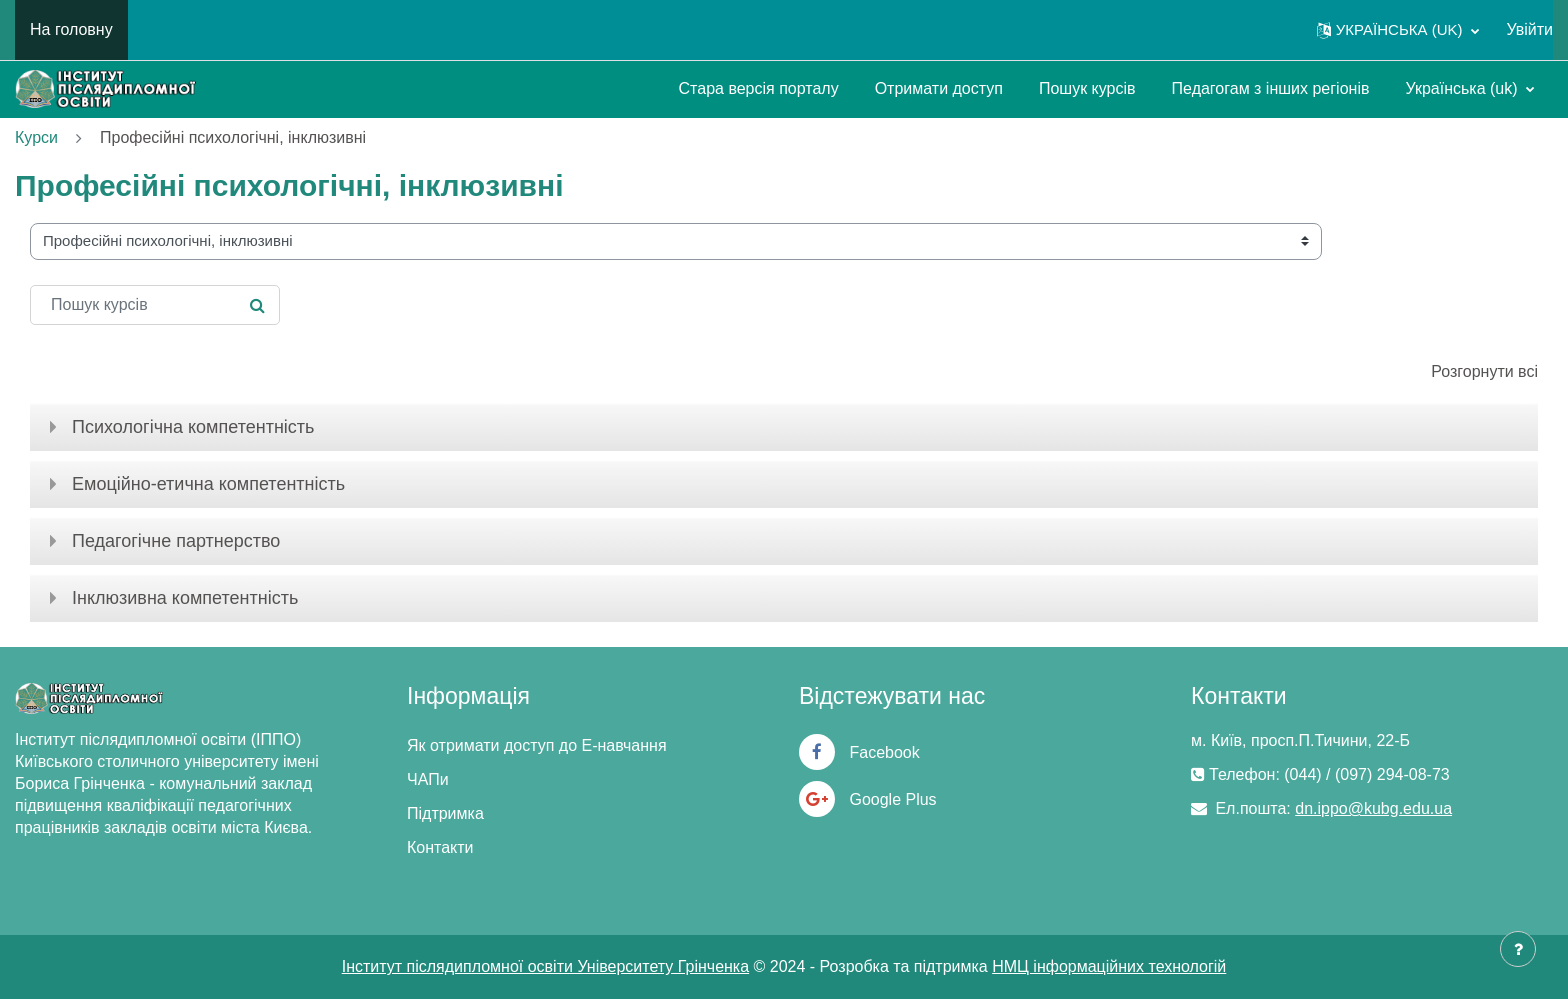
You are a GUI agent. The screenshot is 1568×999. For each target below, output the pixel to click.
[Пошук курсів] (155, 305)
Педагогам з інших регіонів (1271, 88)
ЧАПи (428, 779)
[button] (1398, 30)
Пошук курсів (1087, 88)
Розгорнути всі (1484, 371)
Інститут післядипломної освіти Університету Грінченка (545, 966)
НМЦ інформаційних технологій (1109, 966)
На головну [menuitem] (71, 29)
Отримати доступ (939, 88)
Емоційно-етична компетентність (208, 484)
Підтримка (445, 813)
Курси (36, 137)
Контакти (440, 847)
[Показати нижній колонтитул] (1518, 949)
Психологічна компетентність (193, 427)
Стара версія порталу (759, 88)
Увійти (1529, 29)
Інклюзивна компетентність (185, 598)
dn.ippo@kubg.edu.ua (1373, 808)
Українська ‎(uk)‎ (1463, 88)
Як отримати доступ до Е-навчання (537, 745)
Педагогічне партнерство (176, 541)
